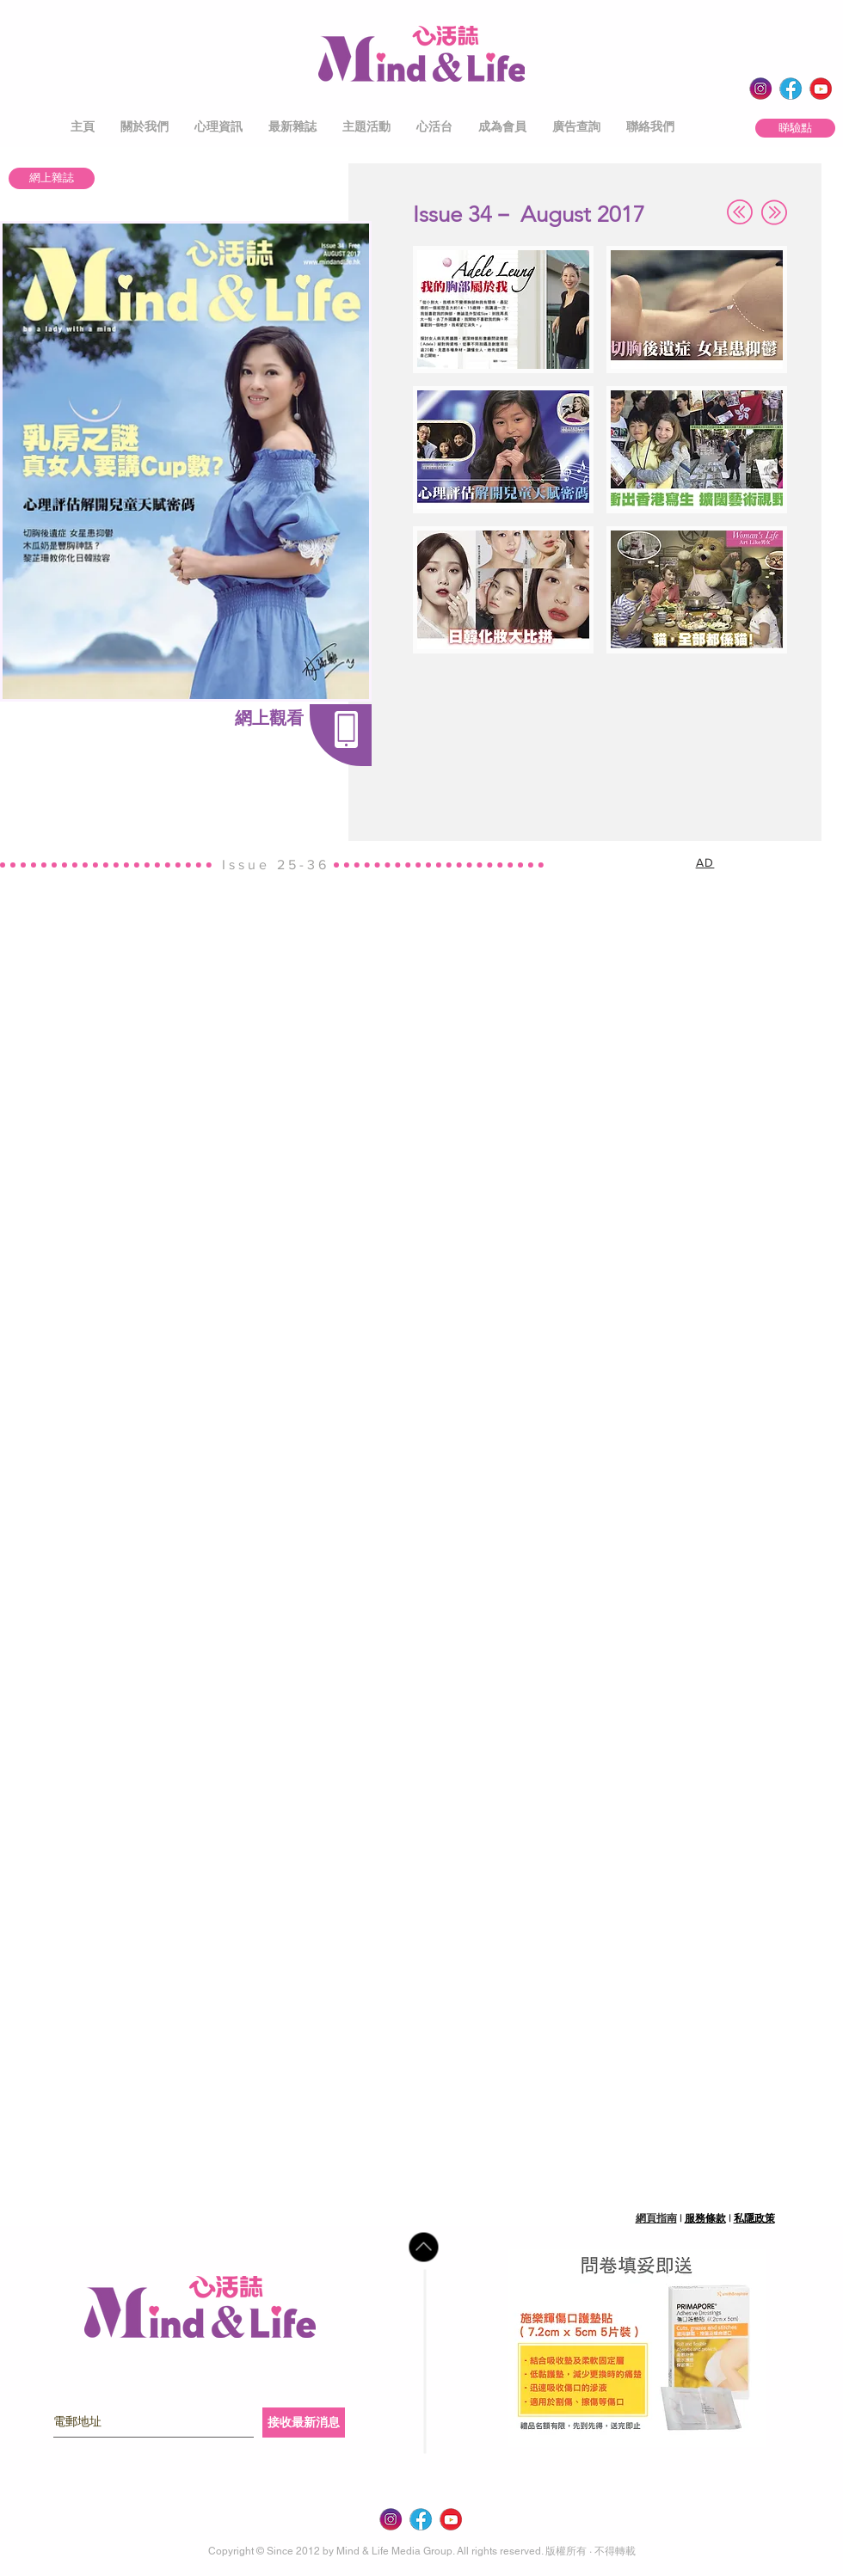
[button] (145, 127)
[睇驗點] (795, 128)
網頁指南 (656, 2218)
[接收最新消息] (303, 2422)
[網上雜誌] (52, 178)
